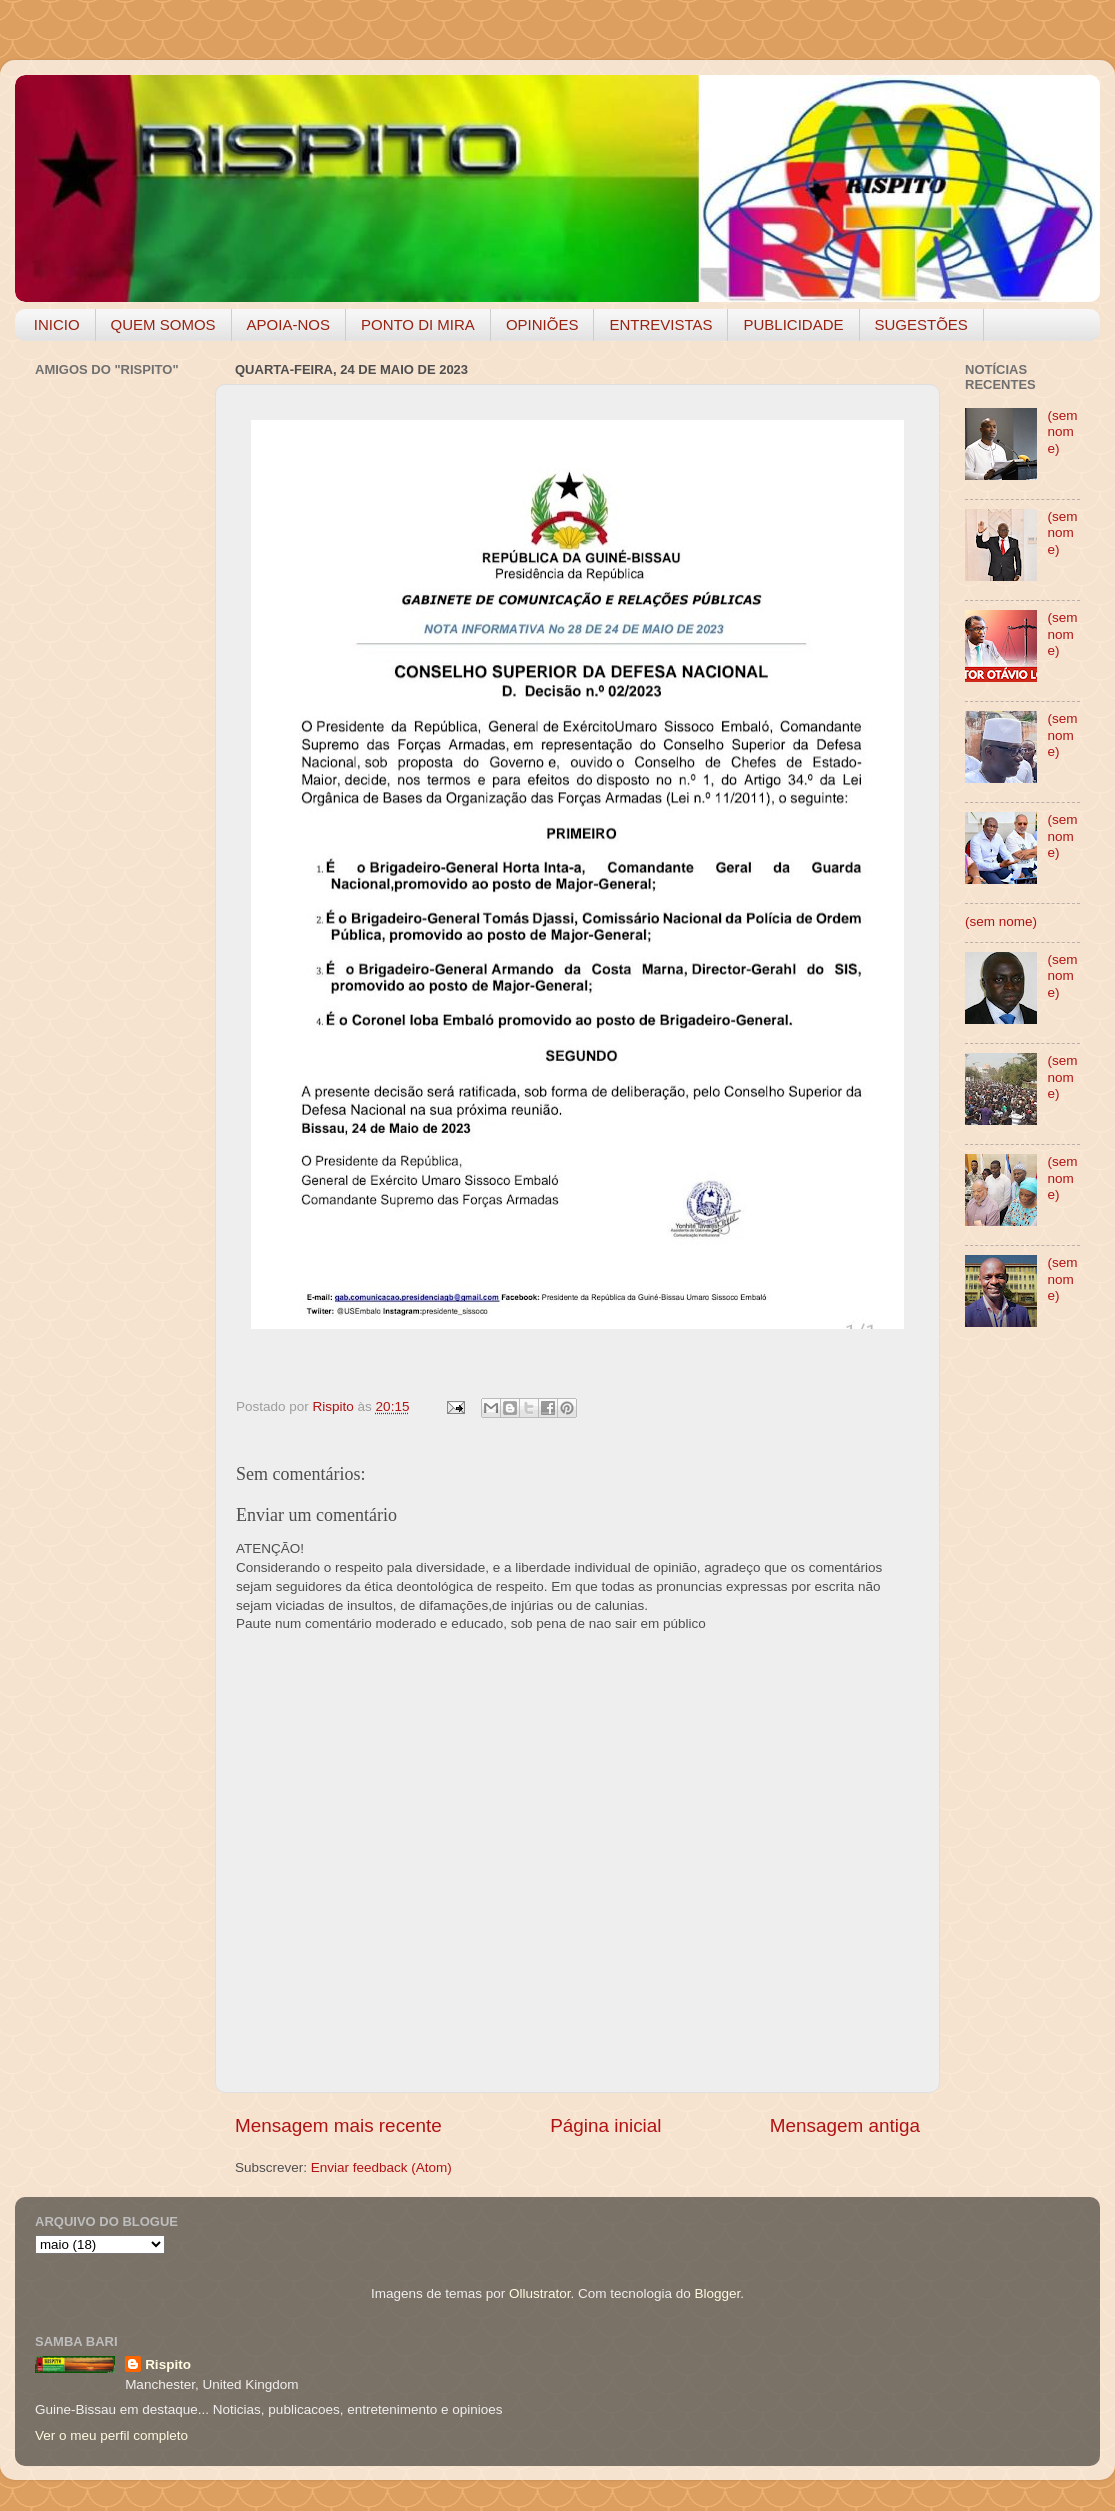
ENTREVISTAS (660, 324)
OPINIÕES (542, 324)
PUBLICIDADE (793, 324)
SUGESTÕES (921, 324)
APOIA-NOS (288, 324)
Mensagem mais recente (338, 2125)
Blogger (717, 2293)
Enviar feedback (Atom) (381, 2167)
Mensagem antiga (845, 2125)
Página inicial (605, 2125)
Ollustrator (540, 2293)
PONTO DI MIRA (418, 324)
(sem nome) (1062, 431)
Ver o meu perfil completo (111, 2435)
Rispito (168, 2364)
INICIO (57, 324)
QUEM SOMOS (163, 324)
